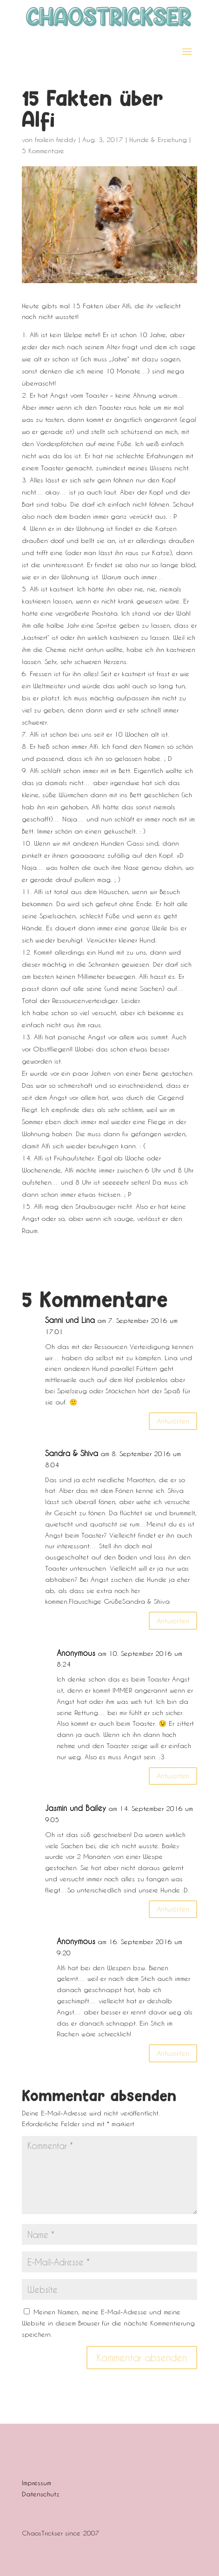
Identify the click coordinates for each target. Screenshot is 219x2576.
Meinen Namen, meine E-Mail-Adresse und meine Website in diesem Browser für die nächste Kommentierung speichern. (108, 2323)
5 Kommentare (43, 151)
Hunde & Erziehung (158, 139)
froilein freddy (55, 139)
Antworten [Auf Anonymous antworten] (173, 1775)
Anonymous (76, 1652)
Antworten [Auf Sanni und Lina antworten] (173, 1421)
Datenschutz (41, 2494)
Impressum (36, 2483)
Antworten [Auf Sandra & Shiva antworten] (173, 1620)
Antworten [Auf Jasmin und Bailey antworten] (173, 1909)
